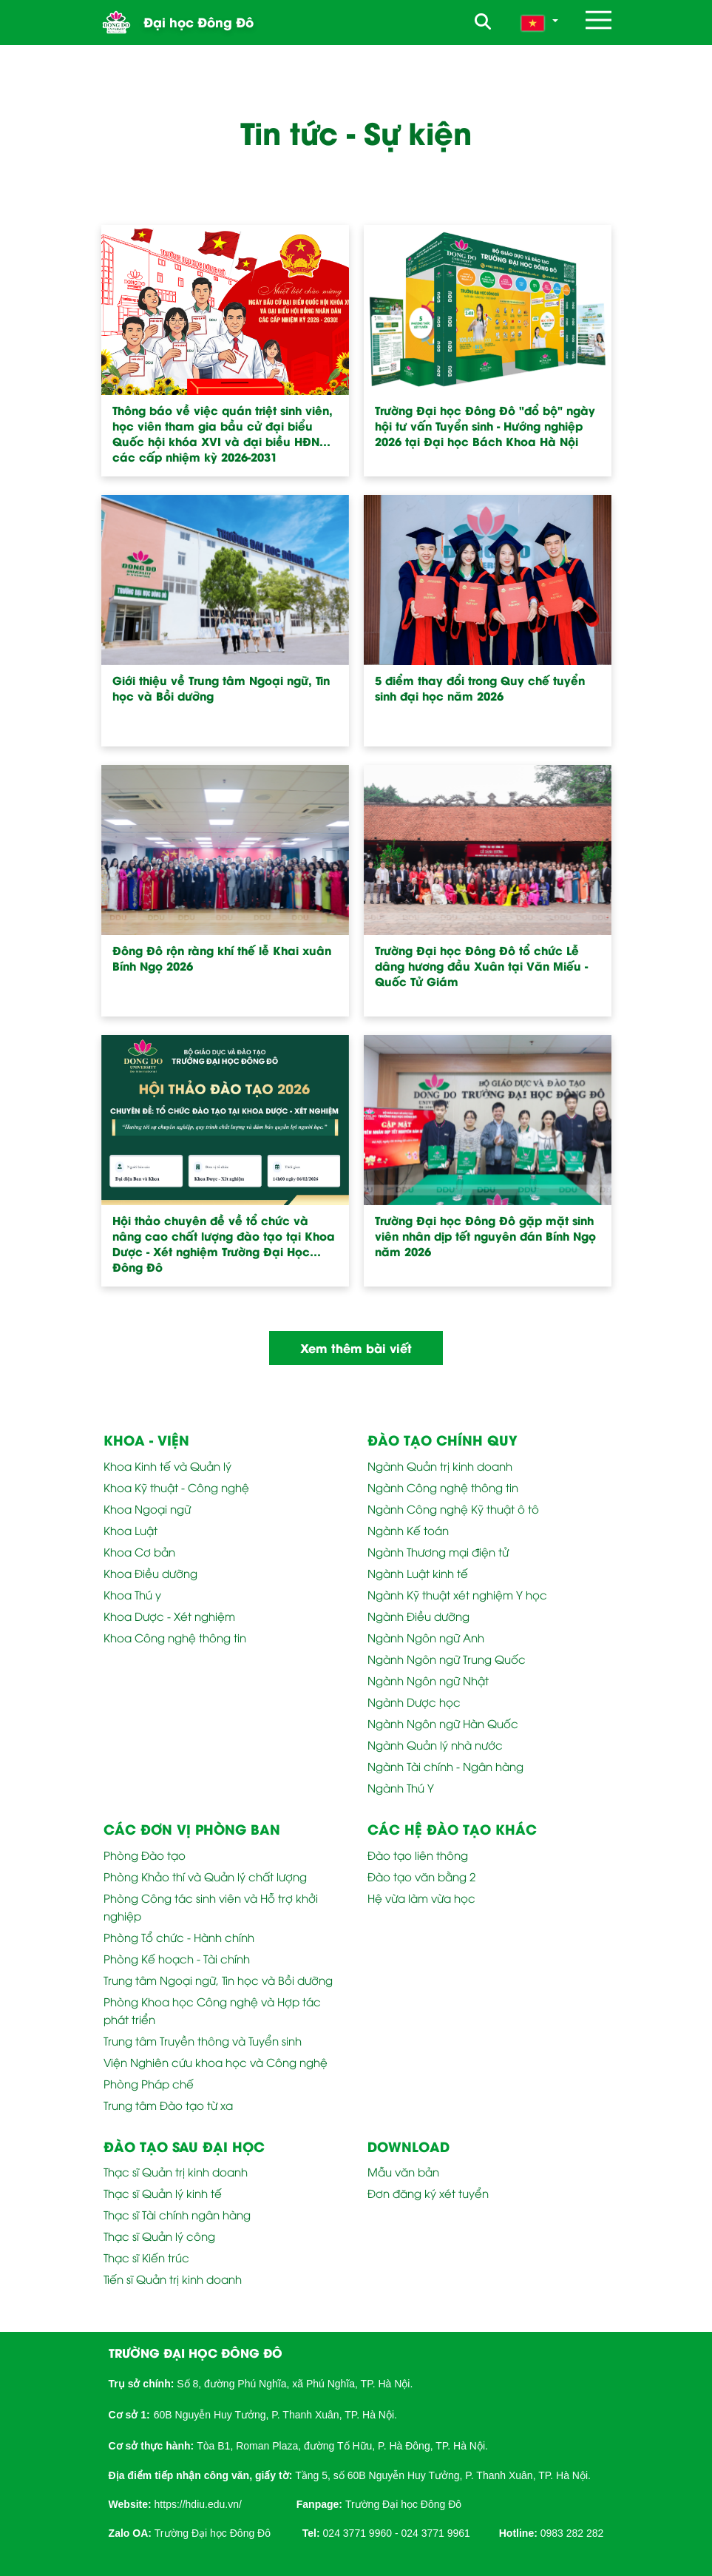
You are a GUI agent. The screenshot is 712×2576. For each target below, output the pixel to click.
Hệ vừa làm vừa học (421, 1897)
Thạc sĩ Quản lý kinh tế (163, 2192)
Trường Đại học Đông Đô (403, 2504)
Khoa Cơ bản (139, 1551)
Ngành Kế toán (408, 1530)
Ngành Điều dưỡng (418, 1615)
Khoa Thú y (132, 1594)
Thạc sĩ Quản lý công (159, 2235)
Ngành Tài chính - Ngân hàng (445, 1766)
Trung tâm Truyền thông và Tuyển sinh (203, 2040)
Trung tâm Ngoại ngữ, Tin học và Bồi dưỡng (218, 1979)
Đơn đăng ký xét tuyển (428, 2192)
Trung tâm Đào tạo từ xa (168, 2104)
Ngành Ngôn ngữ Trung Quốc (446, 1658)
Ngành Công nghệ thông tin (442, 1487)
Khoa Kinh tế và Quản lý (167, 1465)
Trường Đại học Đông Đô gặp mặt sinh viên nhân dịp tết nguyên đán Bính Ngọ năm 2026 (485, 1236)
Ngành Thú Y (400, 1787)
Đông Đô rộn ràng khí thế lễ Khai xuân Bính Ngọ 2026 (221, 958)
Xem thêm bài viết (356, 1347)
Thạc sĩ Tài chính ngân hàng (177, 2214)
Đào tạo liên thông (417, 1854)
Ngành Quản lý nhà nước (435, 1744)
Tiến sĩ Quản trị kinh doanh (173, 2278)
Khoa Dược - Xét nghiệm (169, 1615)
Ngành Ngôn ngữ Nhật (428, 1680)
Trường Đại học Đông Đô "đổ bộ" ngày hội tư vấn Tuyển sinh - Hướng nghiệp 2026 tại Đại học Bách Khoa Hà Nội (485, 425)
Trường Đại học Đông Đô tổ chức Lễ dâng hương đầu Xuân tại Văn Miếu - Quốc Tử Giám (481, 966)
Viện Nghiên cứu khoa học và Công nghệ (216, 2061)
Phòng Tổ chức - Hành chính (179, 1936)
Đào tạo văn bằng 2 (421, 1876)
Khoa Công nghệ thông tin (175, 1637)
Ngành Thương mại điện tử (438, 1551)
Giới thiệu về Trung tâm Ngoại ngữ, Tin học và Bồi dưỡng (221, 688)
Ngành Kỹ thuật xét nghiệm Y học (457, 1594)
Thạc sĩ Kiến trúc (146, 2257)
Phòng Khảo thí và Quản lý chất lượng (205, 1876)
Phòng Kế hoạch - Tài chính (177, 1958)
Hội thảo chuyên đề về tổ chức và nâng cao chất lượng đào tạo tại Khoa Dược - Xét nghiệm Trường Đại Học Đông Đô (223, 1244)
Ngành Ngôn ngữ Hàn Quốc (442, 1723)
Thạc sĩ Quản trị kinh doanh (176, 2171)
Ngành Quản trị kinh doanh (439, 1465)
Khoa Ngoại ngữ (147, 1508)
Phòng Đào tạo (145, 1854)
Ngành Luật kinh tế (417, 1572)
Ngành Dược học (414, 1701)
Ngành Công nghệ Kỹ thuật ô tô (453, 1508)
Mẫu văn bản (403, 2171)
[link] (198, 2503)
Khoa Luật (130, 1530)
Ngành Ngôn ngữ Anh (425, 1637)
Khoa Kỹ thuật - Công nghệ (176, 1487)
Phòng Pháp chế (149, 2083)
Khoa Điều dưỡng (150, 1572)
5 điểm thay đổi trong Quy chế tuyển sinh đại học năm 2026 (480, 688)
